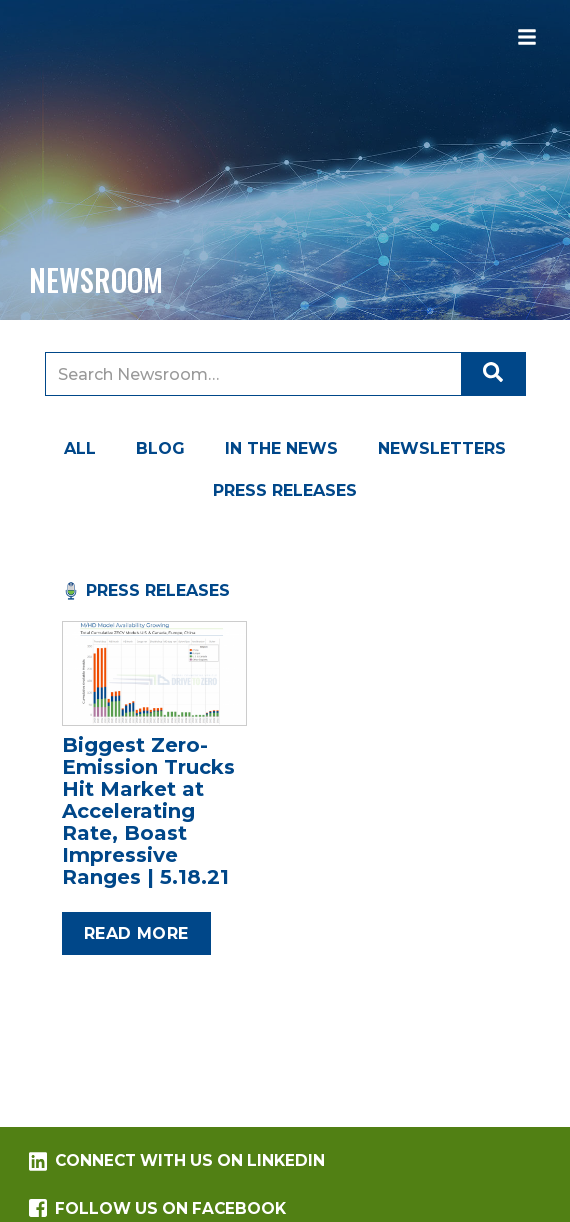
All (80, 448)
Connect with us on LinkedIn (177, 1161)
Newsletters (442, 448)
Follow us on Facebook (157, 1208)
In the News (281, 448)
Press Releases (285, 490)
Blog (160, 448)
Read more (136, 933)
